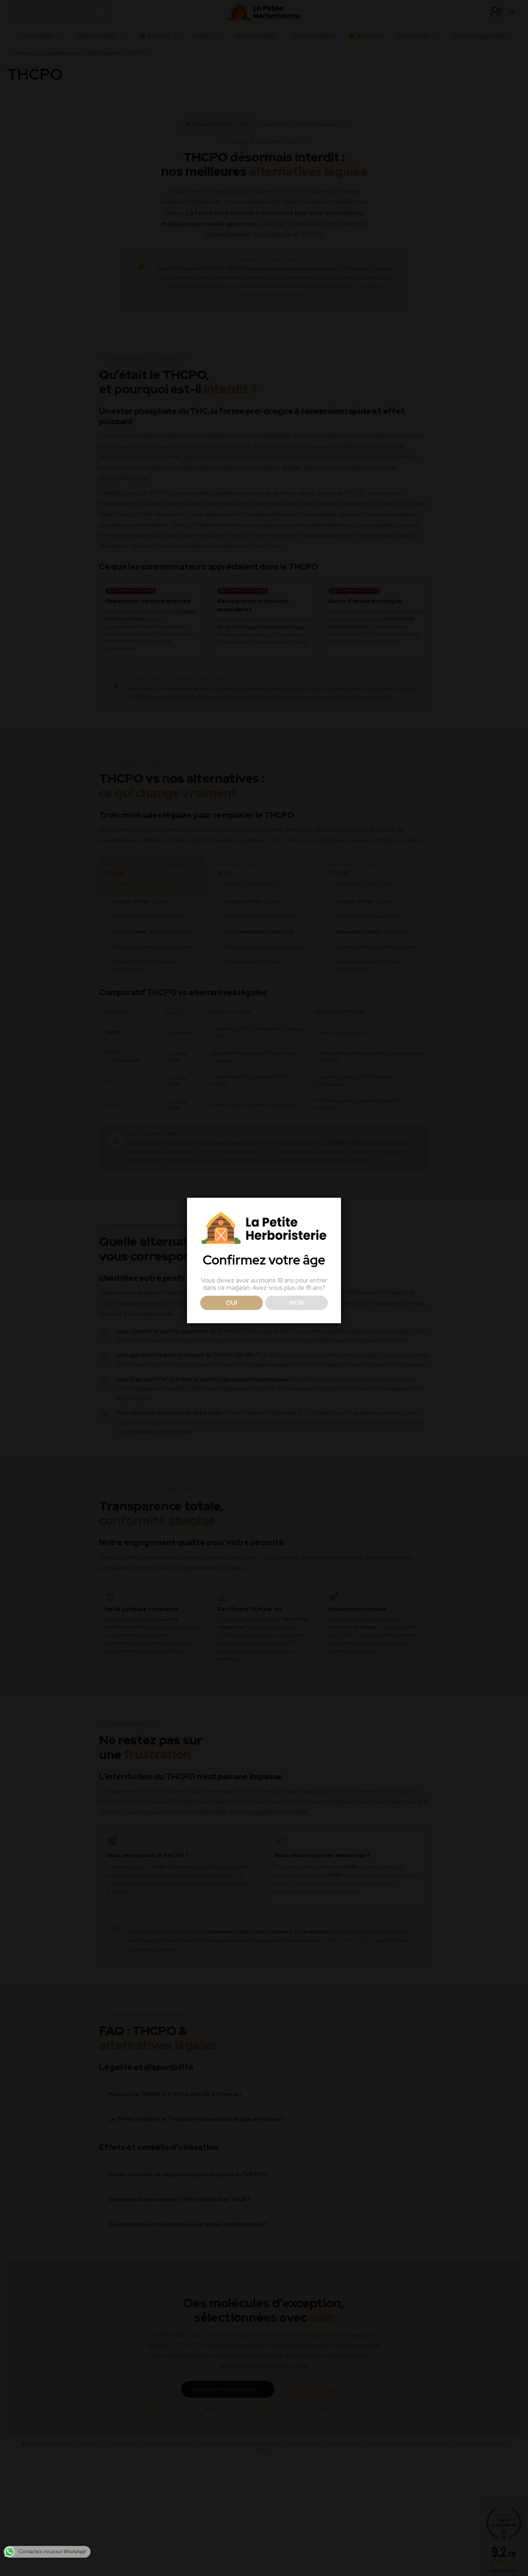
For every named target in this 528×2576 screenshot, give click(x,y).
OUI (231, 1303)
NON (297, 1303)
